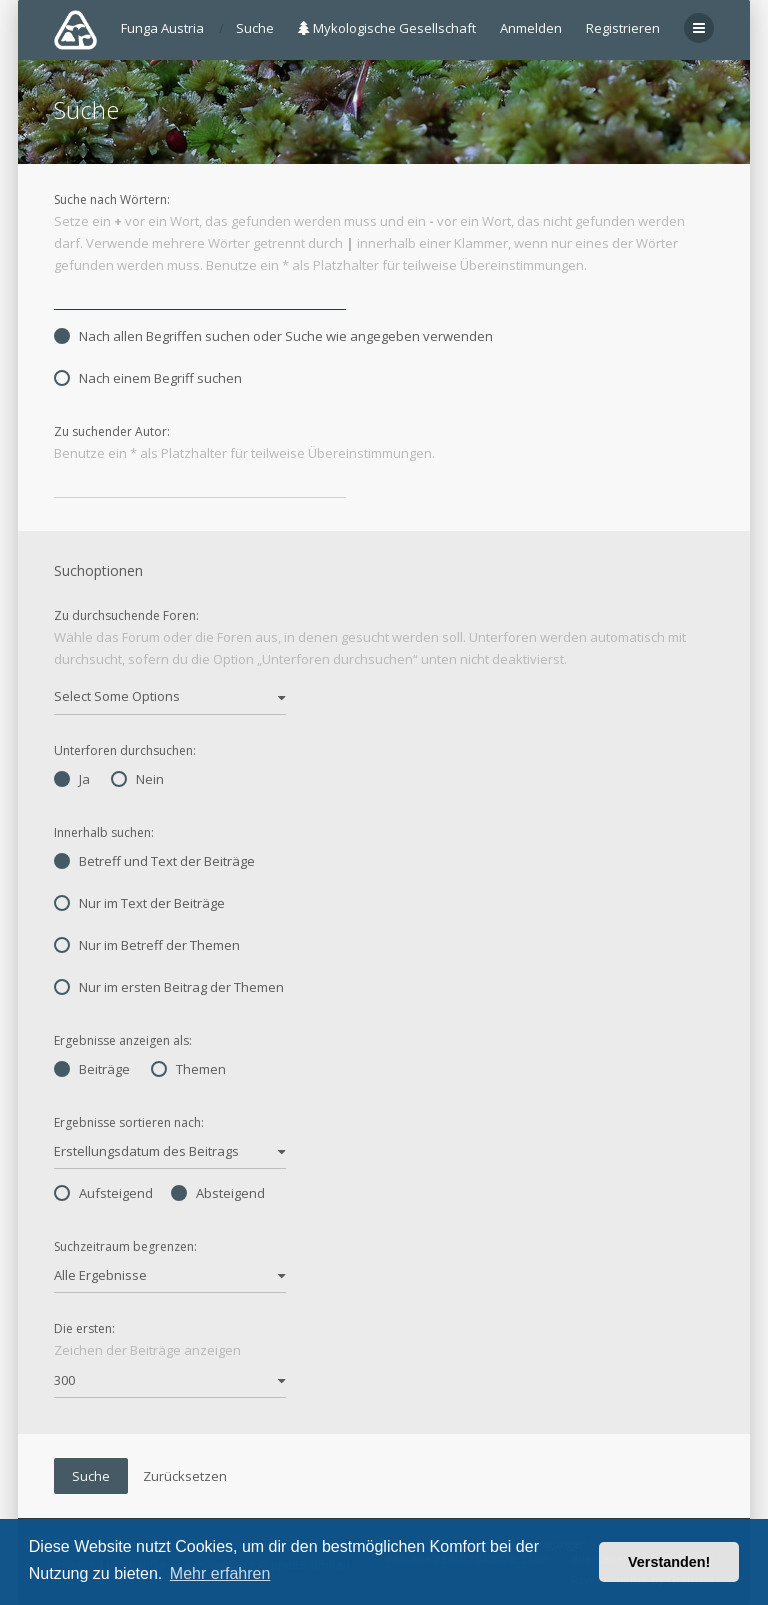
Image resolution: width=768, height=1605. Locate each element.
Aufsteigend (103, 1193)
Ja (72, 779)
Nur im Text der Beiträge (139, 903)
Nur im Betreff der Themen (147, 945)
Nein (137, 779)
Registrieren (623, 28)
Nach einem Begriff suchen (148, 378)
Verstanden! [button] (669, 1562)
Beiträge (92, 1069)
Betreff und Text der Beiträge (154, 861)
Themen (188, 1069)
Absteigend (218, 1193)
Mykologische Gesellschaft (387, 28)
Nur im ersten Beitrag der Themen (169, 987)
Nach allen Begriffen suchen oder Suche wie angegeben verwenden (273, 336)
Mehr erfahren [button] (220, 1573)
